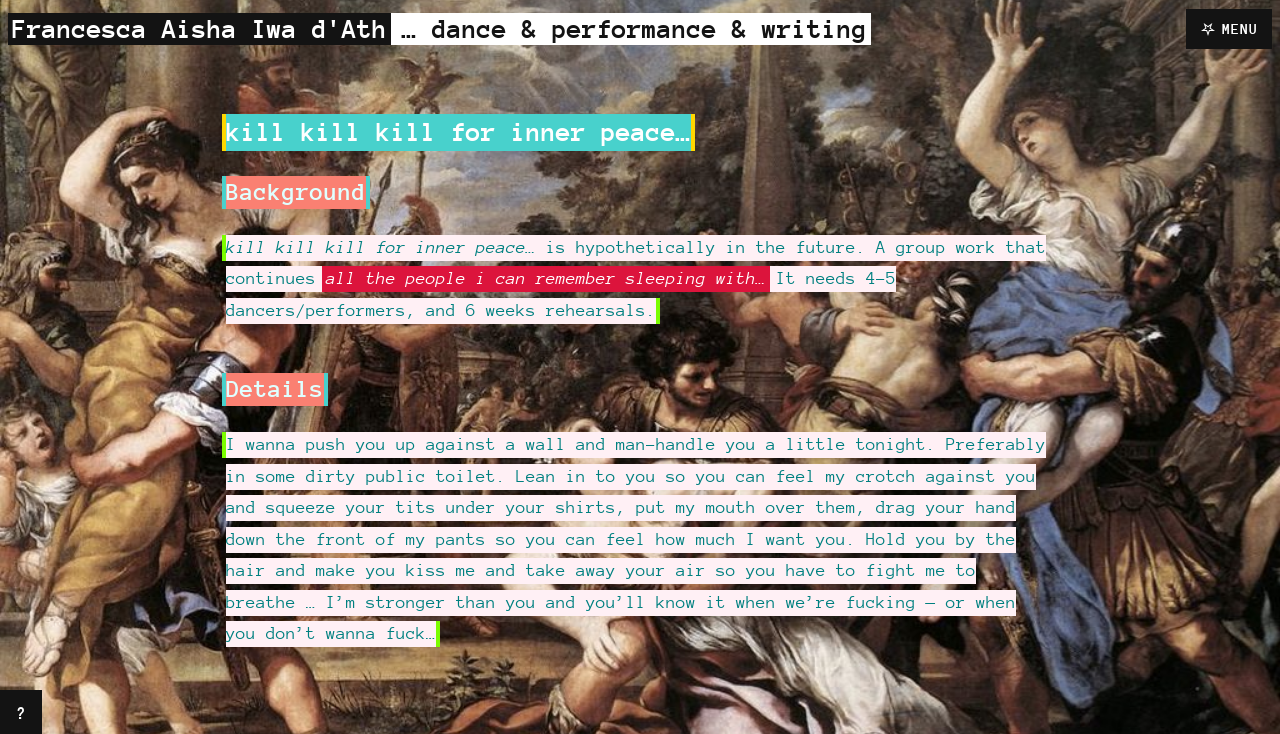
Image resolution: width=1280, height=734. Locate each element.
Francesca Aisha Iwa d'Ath (199, 28)
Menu (1240, 28)
